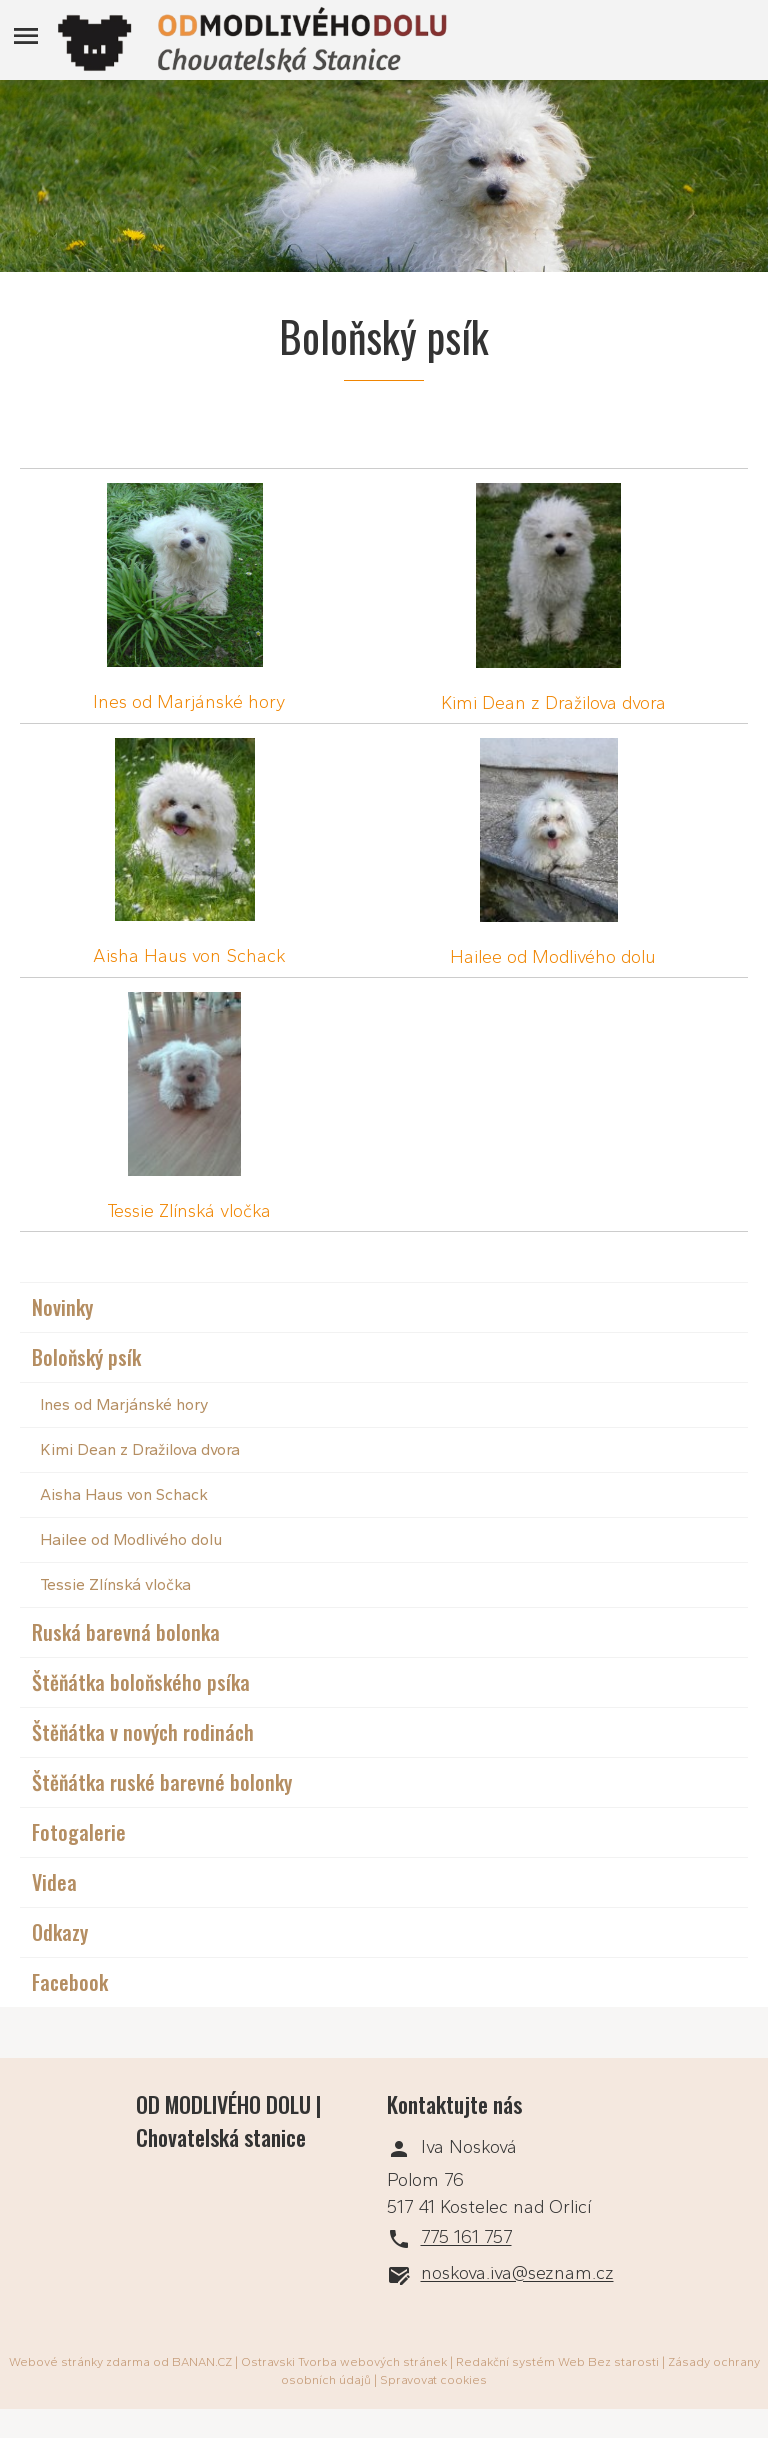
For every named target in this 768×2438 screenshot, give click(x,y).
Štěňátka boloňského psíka (141, 1682)
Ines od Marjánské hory (189, 702)
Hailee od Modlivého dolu (553, 957)
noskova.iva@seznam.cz (517, 2274)
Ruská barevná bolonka (126, 1632)
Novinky (62, 1307)
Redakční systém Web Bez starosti (557, 2362)
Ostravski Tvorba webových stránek (344, 2362)
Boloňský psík (86, 1357)
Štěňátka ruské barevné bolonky (162, 1782)
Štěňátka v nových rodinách (143, 1732)
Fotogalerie (79, 1832)
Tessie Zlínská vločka (189, 1211)
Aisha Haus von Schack (189, 956)
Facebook (70, 1982)
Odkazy (60, 1932)
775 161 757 (466, 2238)
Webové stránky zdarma (79, 2362)
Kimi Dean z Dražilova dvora (553, 703)
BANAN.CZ (202, 2362)
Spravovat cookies (433, 2380)
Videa (54, 1882)
